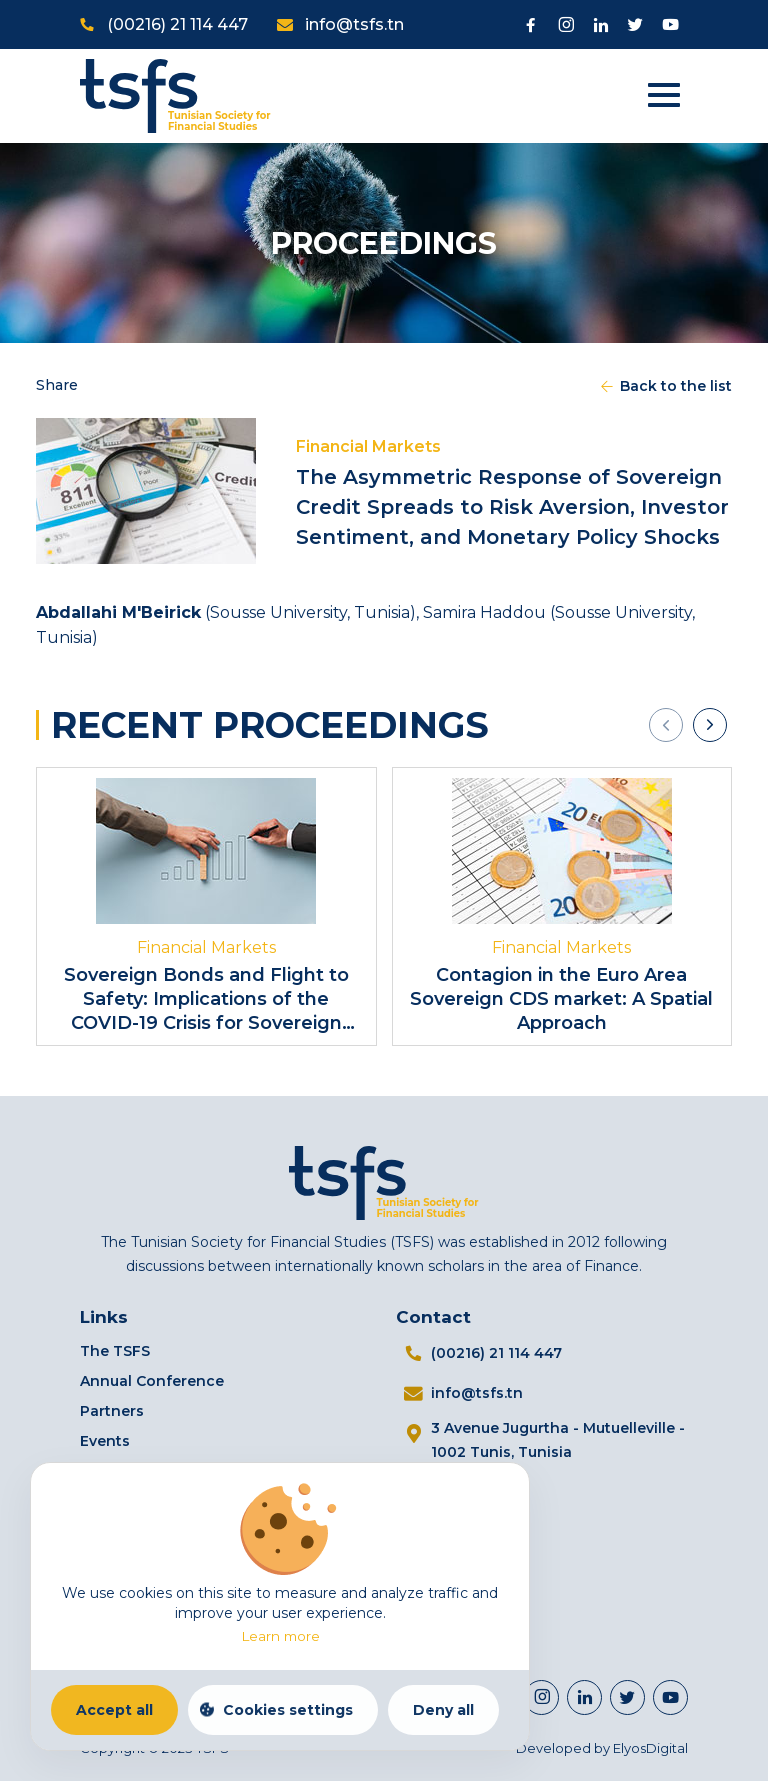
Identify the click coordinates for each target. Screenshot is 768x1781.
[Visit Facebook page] (530, 24)
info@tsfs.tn (354, 24)
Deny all (443, 1710)
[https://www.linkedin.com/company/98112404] (584, 1697)
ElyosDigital (650, 1748)
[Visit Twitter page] (635, 24)
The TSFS (115, 1351)
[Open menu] (673, 96)
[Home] (175, 94)
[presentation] (666, 725)
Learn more (280, 1636)
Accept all (114, 1710)
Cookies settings (288, 1710)
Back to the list (664, 386)
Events (105, 1441)
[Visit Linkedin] (600, 24)
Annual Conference (152, 1381)
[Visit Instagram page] (565, 24)
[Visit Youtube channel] (670, 24)
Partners (112, 1411)
